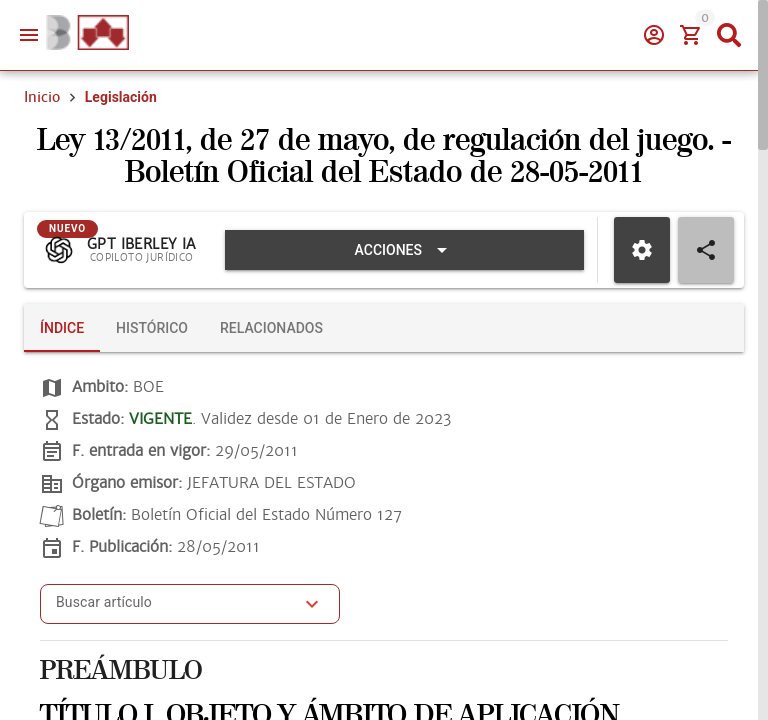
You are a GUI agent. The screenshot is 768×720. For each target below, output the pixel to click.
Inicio (42, 97)
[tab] (62, 328)
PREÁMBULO (121, 671)
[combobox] (175, 610)
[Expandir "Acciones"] (404, 250)
